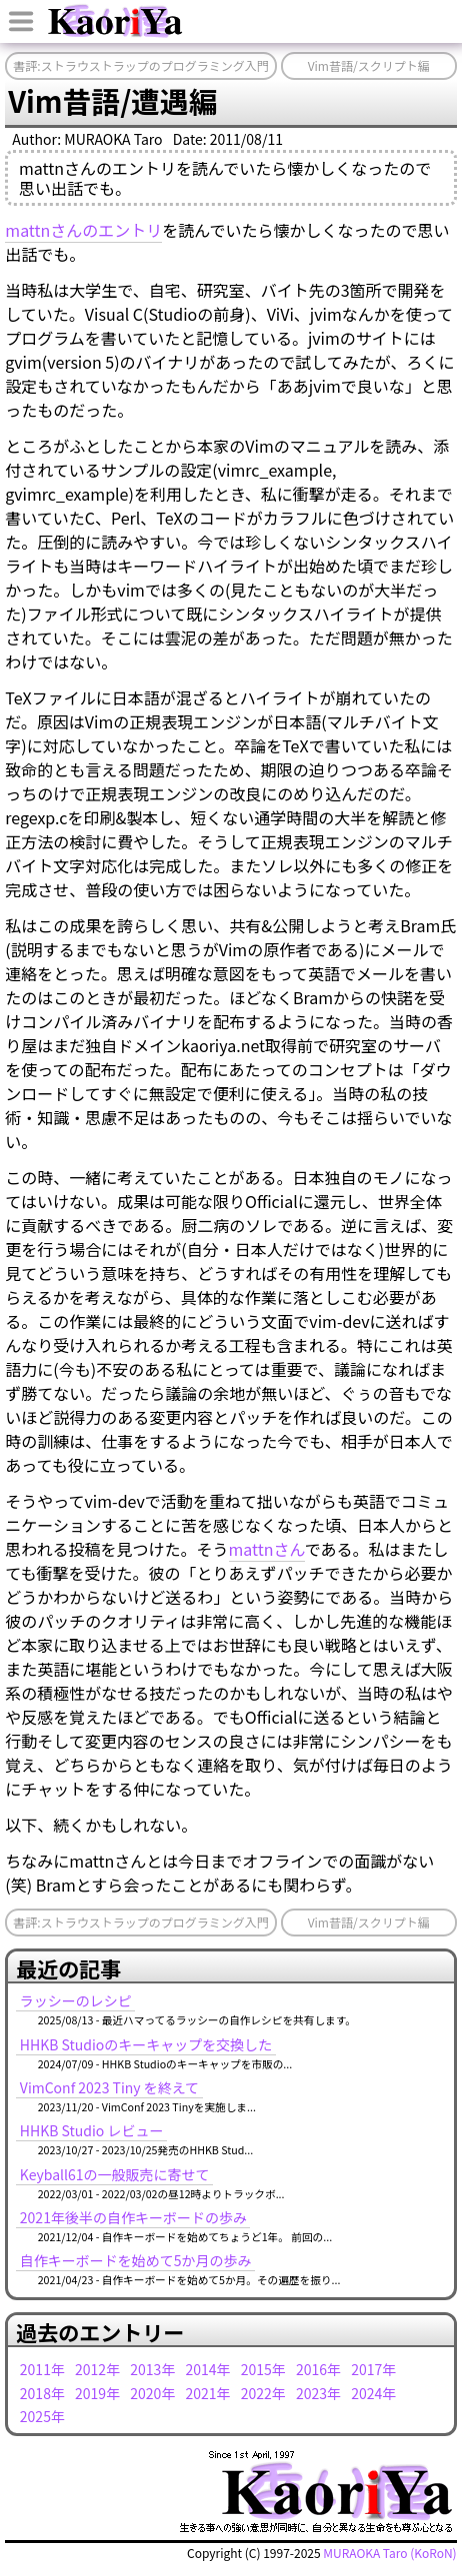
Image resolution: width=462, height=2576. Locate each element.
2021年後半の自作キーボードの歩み (133, 2217)
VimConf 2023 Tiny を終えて (109, 2087)
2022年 (263, 2393)
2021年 (208, 2393)
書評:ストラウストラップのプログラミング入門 (140, 65)
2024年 (373, 2393)
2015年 (263, 2369)
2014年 (208, 2369)
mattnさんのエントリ (83, 230)
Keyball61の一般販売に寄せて (115, 2174)
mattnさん (267, 1549)
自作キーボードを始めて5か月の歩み (136, 2260)
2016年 (318, 2369)
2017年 (373, 2369)
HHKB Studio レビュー (92, 2130)
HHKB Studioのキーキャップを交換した (146, 2044)
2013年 (152, 2369)
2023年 (318, 2393)
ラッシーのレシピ (76, 2000)
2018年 (42, 2393)
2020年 (152, 2393)
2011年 (42, 2369)
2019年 (97, 2393)
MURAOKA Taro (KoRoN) (389, 2552)
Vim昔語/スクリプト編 (369, 65)
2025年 (42, 2416)
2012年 (97, 2369)
